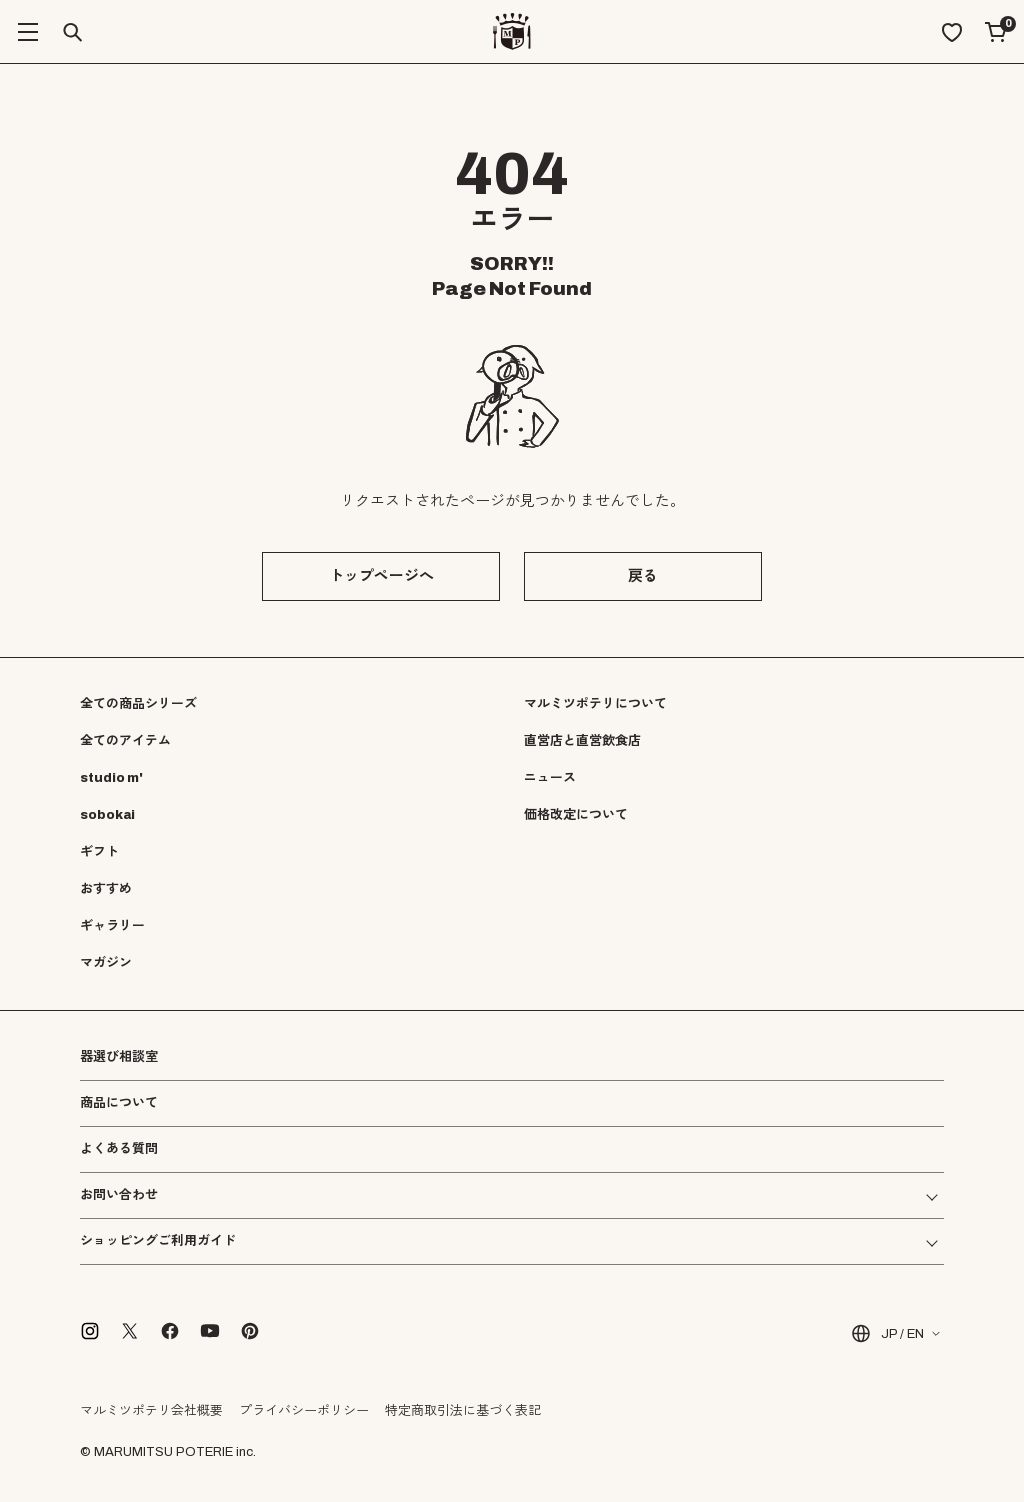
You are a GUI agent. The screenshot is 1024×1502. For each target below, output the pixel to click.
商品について (119, 1103)
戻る (643, 576)
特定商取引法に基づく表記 (463, 1411)
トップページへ (381, 576)
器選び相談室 (119, 1057)
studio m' (111, 778)
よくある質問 (119, 1149)
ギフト (99, 852)
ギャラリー (112, 926)
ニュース (550, 778)
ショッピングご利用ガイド (158, 1241)
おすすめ (106, 889)
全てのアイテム (125, 741)
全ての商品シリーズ (138, 704)
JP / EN (886, 1333)
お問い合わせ (119, 1195)
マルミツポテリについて (595, 704)
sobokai (107, 815)
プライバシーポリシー (304, 1411)
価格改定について (576, 815)
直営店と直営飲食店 (582, 741)
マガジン (106, 963)
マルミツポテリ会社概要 (151, 1411)
